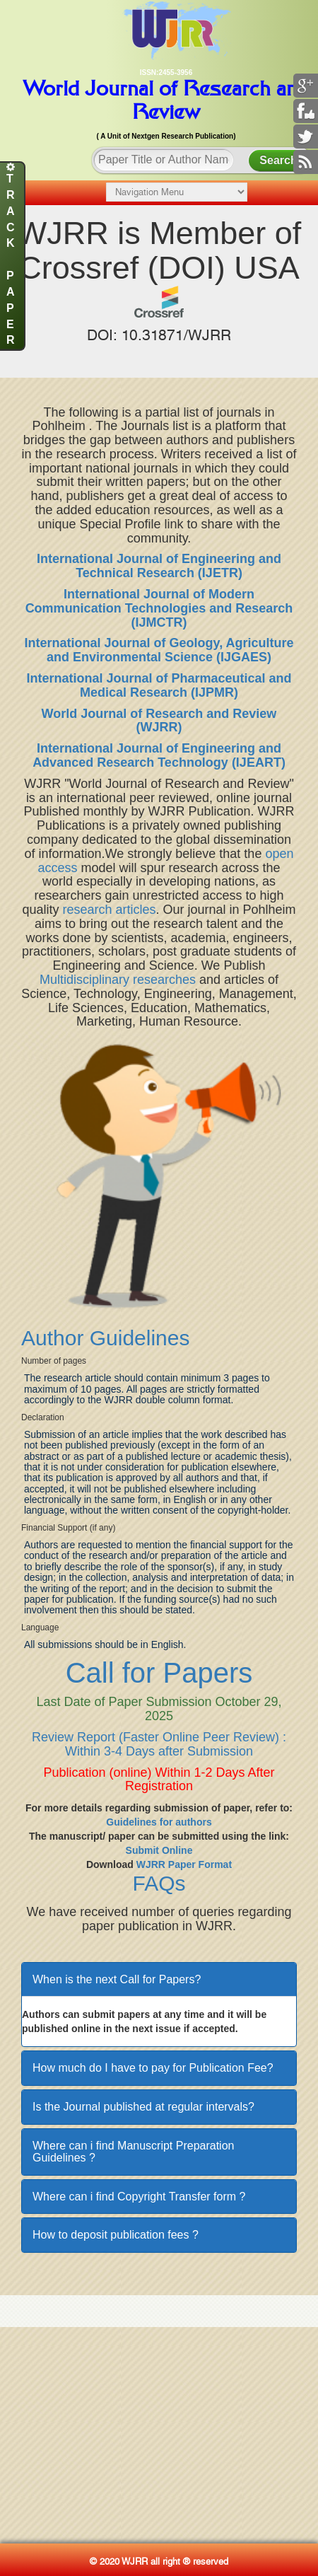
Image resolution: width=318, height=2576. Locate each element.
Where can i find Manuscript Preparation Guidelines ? (133, 2152)
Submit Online (159, 1850)
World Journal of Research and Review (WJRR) (159, 721)
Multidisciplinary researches (118, 980)
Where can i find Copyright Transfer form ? (139, 2197)
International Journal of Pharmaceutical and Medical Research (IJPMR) (158, 685)
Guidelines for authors (158, 1822)
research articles (108, 910)
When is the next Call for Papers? (117, 1979)
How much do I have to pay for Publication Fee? (153, 2068)
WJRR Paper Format (184, 1864)
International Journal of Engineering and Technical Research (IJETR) (159, 566)
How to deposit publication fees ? (116, 2235)
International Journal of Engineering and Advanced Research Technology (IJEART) (159, 755)
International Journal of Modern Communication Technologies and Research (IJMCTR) (159, 608)
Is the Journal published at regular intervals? (143, 2107)
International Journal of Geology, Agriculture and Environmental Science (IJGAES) (158, 650)
